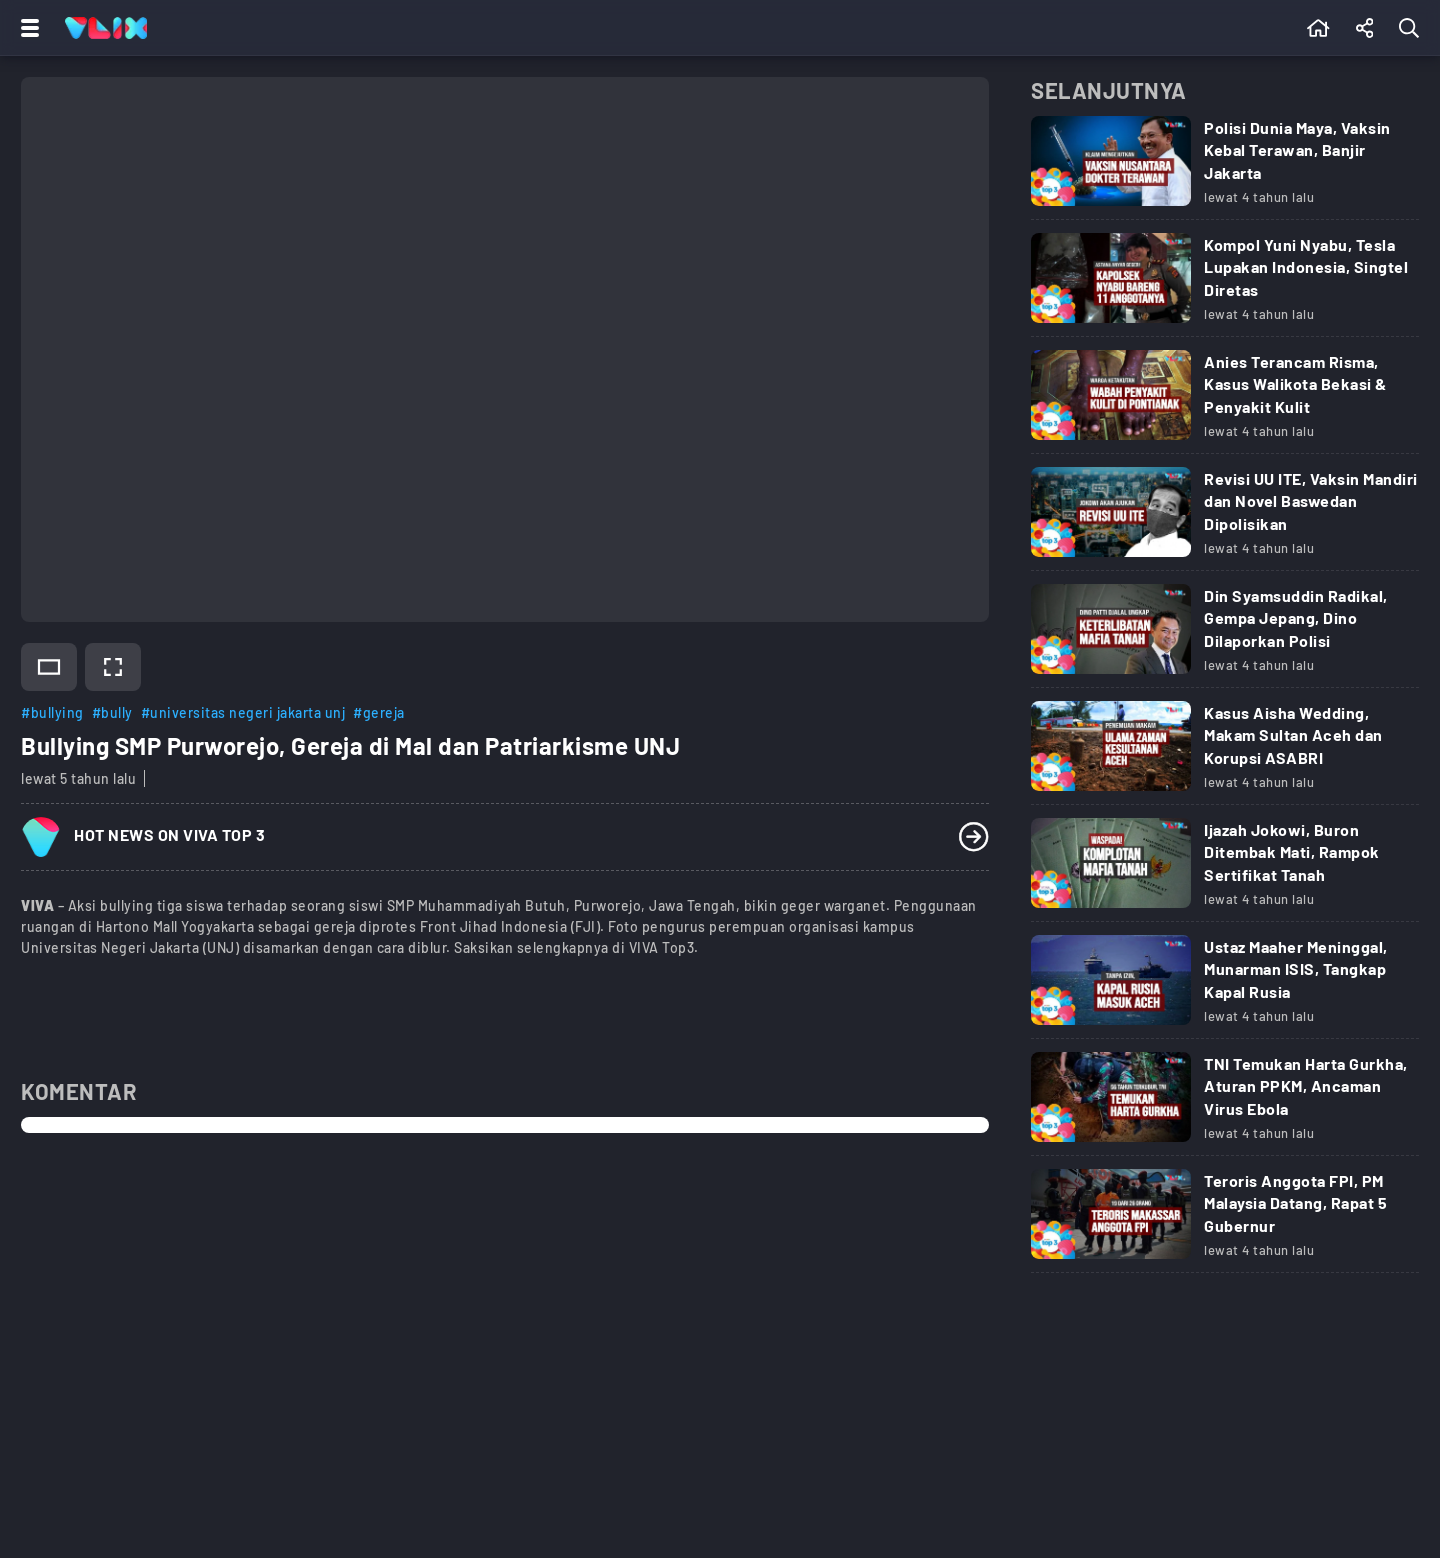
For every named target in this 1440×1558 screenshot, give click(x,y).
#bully (112, 712)
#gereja (379, 712)
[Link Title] (1225, 168)
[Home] (106, 28)
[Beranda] (1318, 28)
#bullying (52, 712)
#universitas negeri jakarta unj (243, 712)
